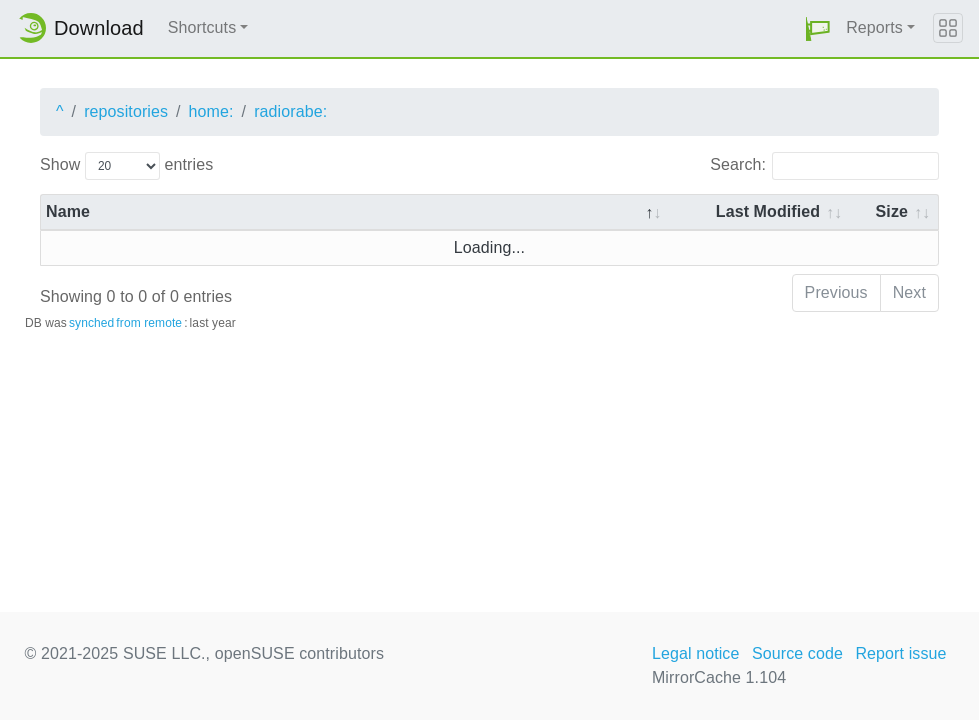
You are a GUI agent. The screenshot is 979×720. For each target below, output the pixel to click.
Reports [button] (874, 27)
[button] (818, 28)
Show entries (126, 166)
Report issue (900, 653)
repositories (126, 111)
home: (211, 111)
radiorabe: (290, 111)
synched (91, 323)
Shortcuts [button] (202, 27)
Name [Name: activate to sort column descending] (68, 211)
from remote (149, 323)
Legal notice (696, 653)
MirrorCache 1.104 (719, 677)
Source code (797, 653)
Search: (824, 166)
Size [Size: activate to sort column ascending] (892, 211)
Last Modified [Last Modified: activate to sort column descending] (768, 211)
